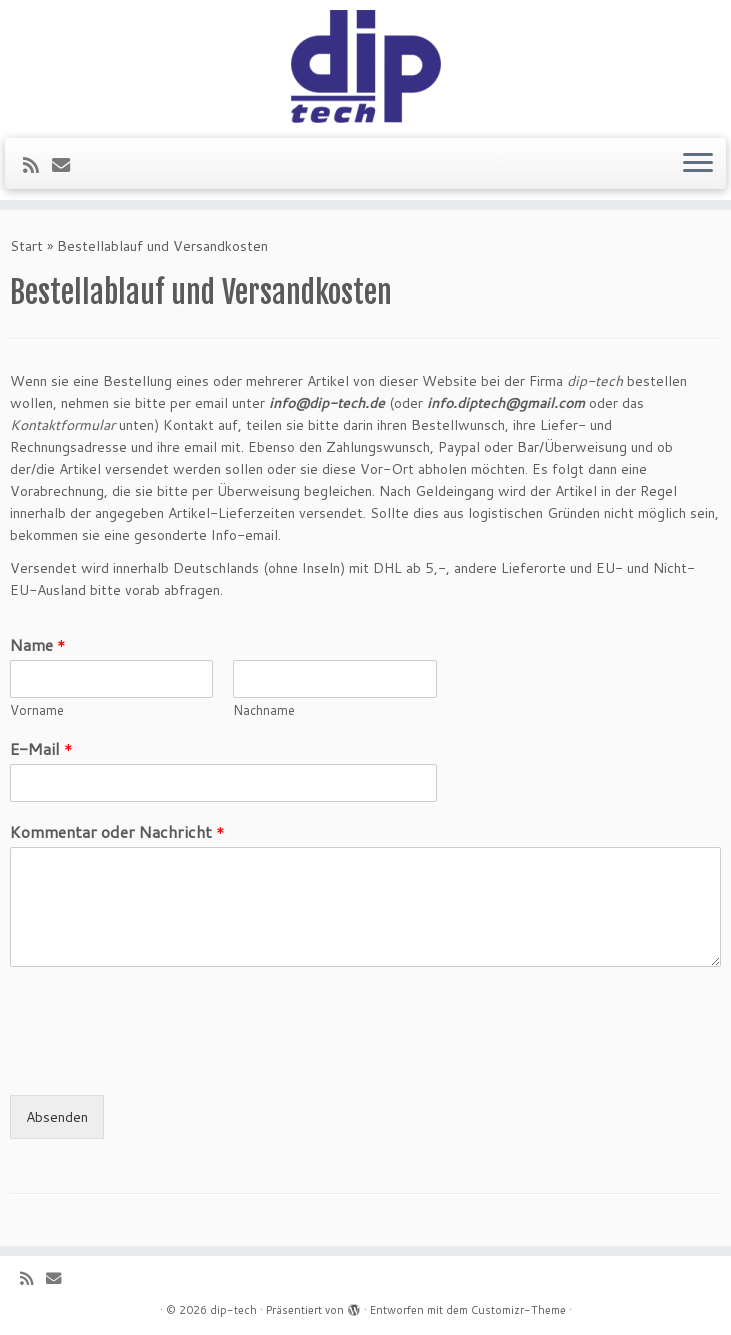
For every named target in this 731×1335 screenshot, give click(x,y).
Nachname (264, 710)
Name (38, 645)
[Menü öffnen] (698, 164)
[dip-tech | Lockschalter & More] (365, 66)
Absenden (57, 1117)
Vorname (37, 710)
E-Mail (41, 749)
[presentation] (162, 1062)
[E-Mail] (67, 165)
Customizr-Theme (518, 1310)
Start (26, 246)
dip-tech (233, 1310)
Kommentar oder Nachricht (117, 832)
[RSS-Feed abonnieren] (37, 165)
